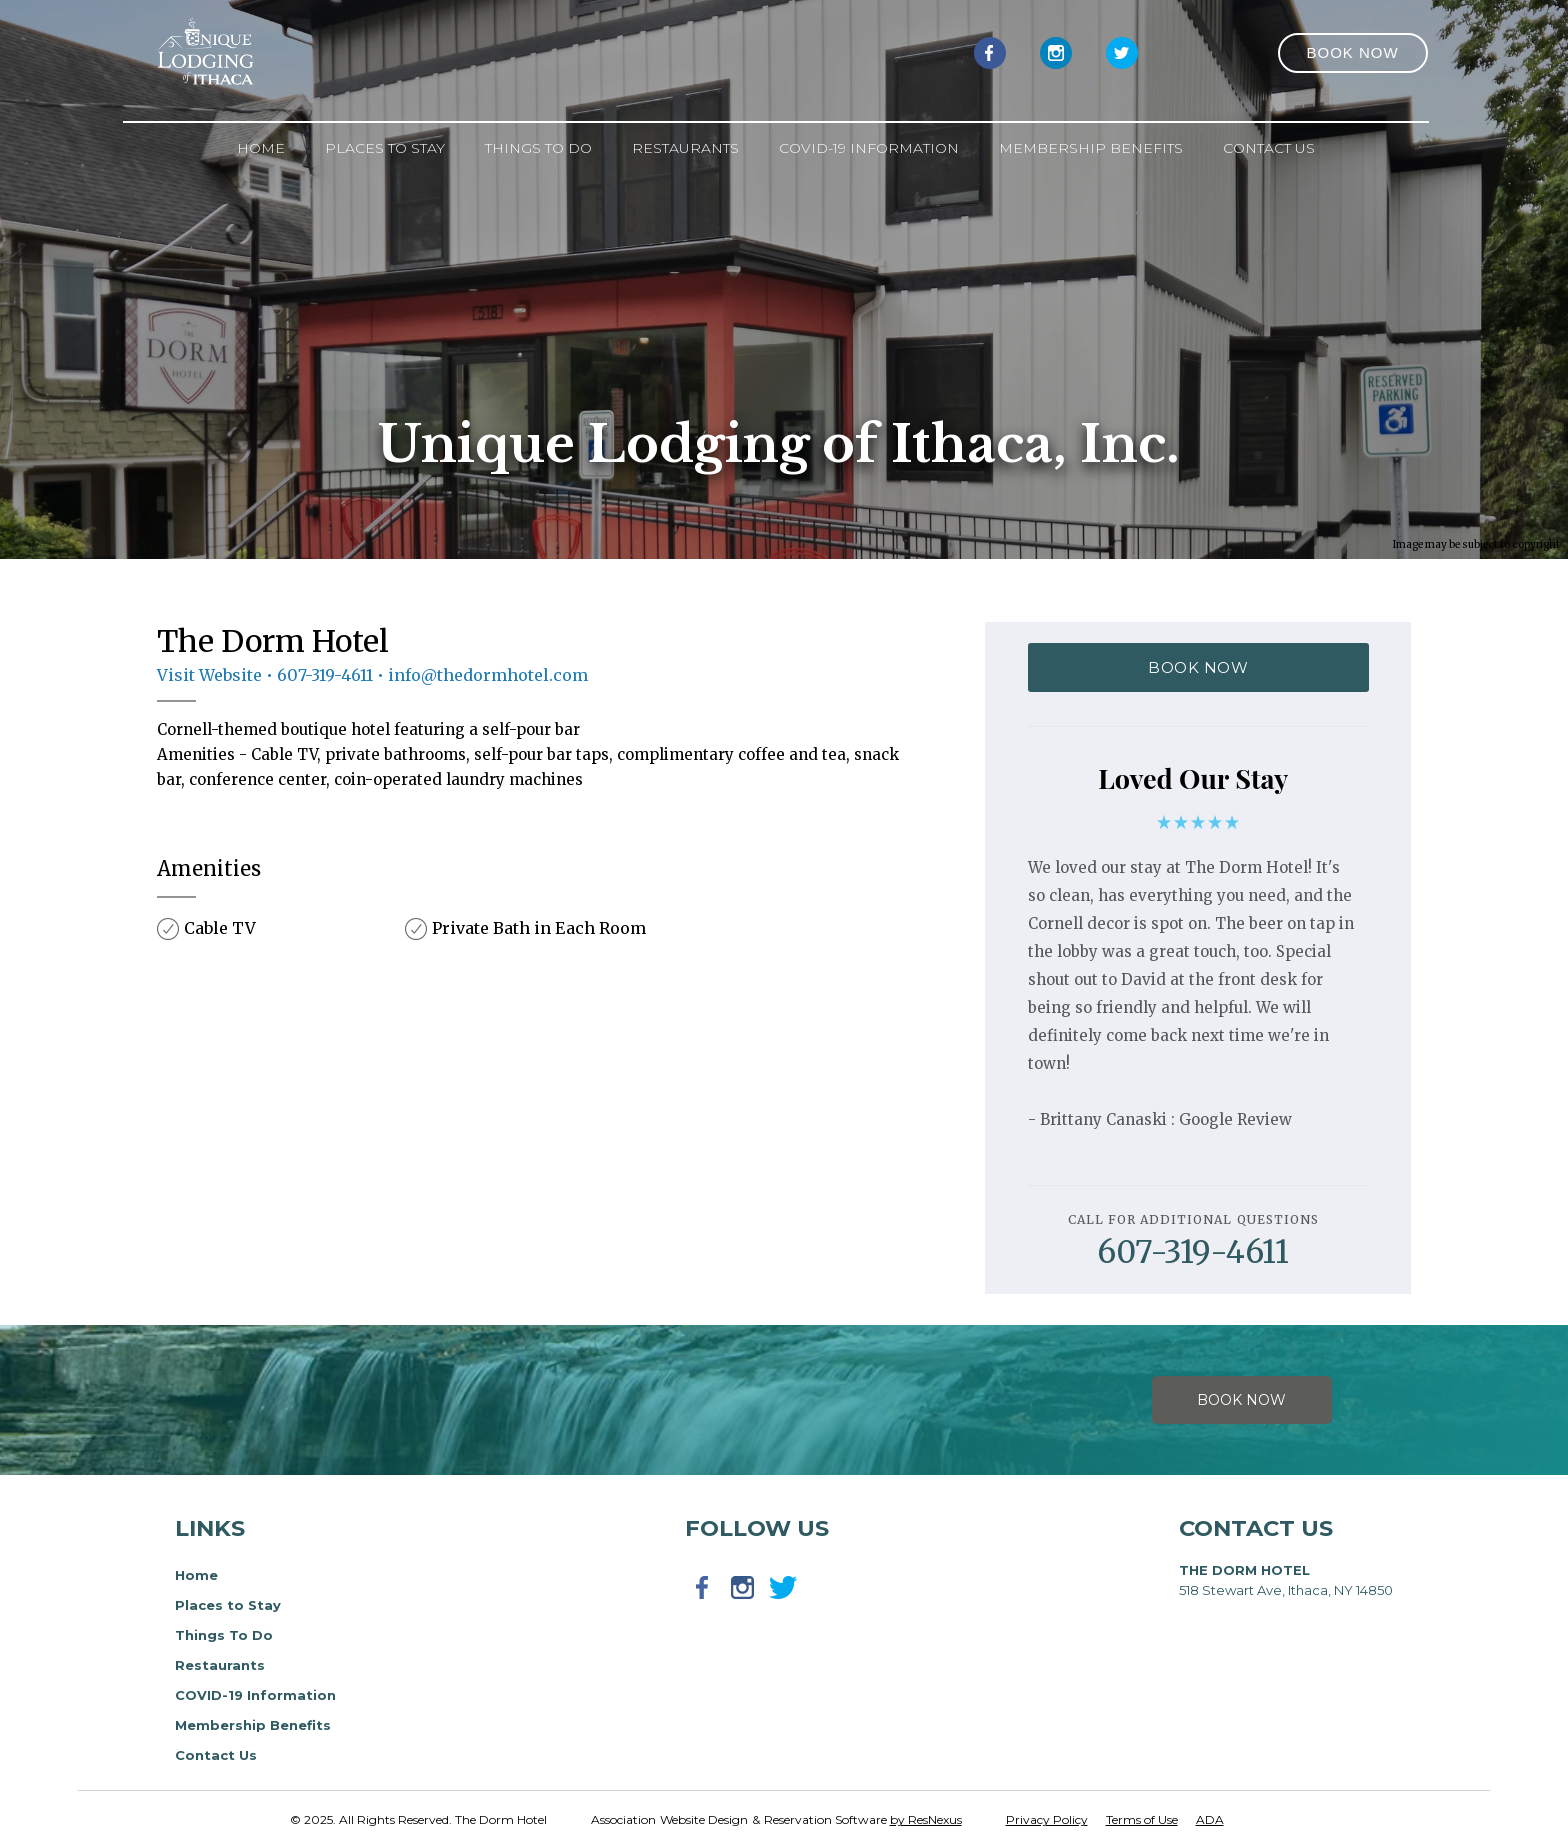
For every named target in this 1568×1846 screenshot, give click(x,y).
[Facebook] (990, 52)
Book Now (1241, 1400)
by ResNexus (926, 1819)
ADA (1210, 1819)
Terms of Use (1142, 1819)
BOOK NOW (1198, 667)
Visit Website (209, 675)
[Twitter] (1122, 52)
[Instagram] (1056, 52)
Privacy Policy (1047, 1819)
